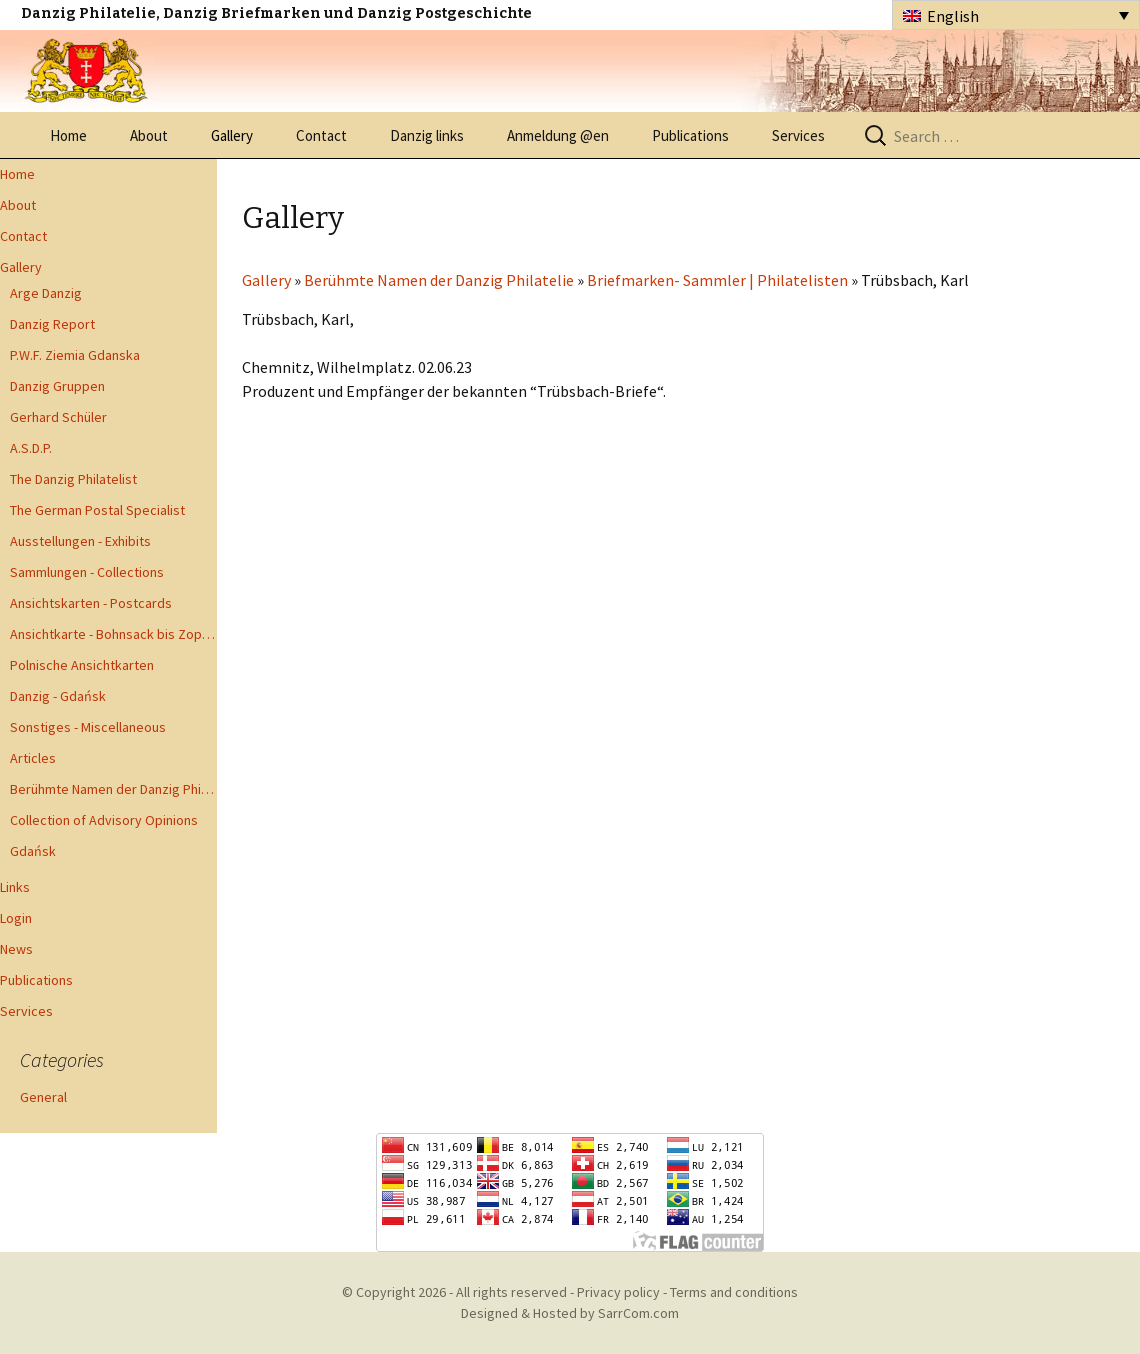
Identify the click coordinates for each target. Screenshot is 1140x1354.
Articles (33, 758)
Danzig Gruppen (57, 386)
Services (798, 135)
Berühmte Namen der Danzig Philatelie (113, 789)
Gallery (232, 135)
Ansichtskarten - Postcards (91, 603)
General (43, 1097)
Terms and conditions (734, 1292)
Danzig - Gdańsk (58, 696)
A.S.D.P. (31, 448)
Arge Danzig (46, 293)
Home (68, 135)
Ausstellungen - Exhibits (80, 541)
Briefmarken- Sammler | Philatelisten (717, 280)
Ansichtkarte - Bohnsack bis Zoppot (113, 634)
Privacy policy (618, 1292)
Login (16, 918)
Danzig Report (52, 324)
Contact (321, 135)
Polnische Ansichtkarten (82, 665)
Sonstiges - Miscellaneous (88, 727)
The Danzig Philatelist (73, 479)
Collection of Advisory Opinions (104, 820)
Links (15, 887)
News (16, 949)
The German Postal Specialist (97, 510)
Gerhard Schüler (58, 417)
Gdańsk (33, 851)
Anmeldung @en (558, 135)
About (149, 135)
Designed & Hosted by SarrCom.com (570, 1313)
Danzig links (427, 135)
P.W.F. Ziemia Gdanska (75, 355)
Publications (690, 135)
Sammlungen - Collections (87, 572)
